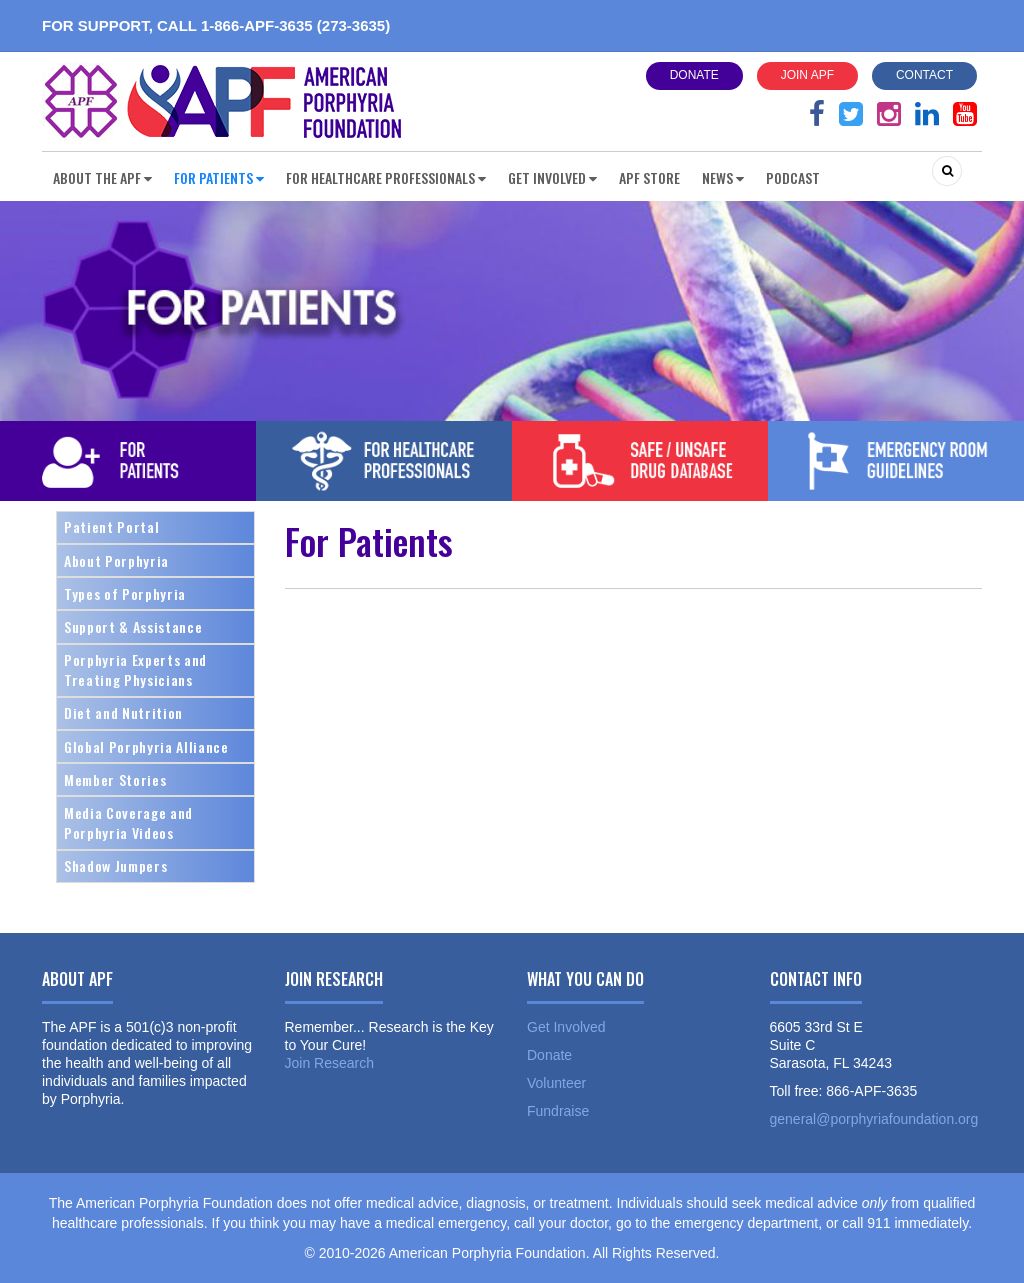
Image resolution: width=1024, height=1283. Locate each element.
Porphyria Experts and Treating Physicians (135, 669)
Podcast (793, 177)
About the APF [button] (102, 177)
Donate (694, 75)
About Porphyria (116, 560)
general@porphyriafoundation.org (874, 1119)
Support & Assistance (133, 626)
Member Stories (115, 779)
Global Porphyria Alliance (146, 746)
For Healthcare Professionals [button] (386, 177)
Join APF (807, 75)
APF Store (649, 177)
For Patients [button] (219, 177)
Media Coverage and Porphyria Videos (128, 822)
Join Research (330, 1063)
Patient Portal (111, 526)
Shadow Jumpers (115, 865)
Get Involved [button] (552, 177)
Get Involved (566, 1027)
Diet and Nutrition (123, 712)
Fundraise (558, 1111)
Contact (924, 75)
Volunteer (556, 1083)
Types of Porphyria (125, 593)
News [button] (723, 177)
